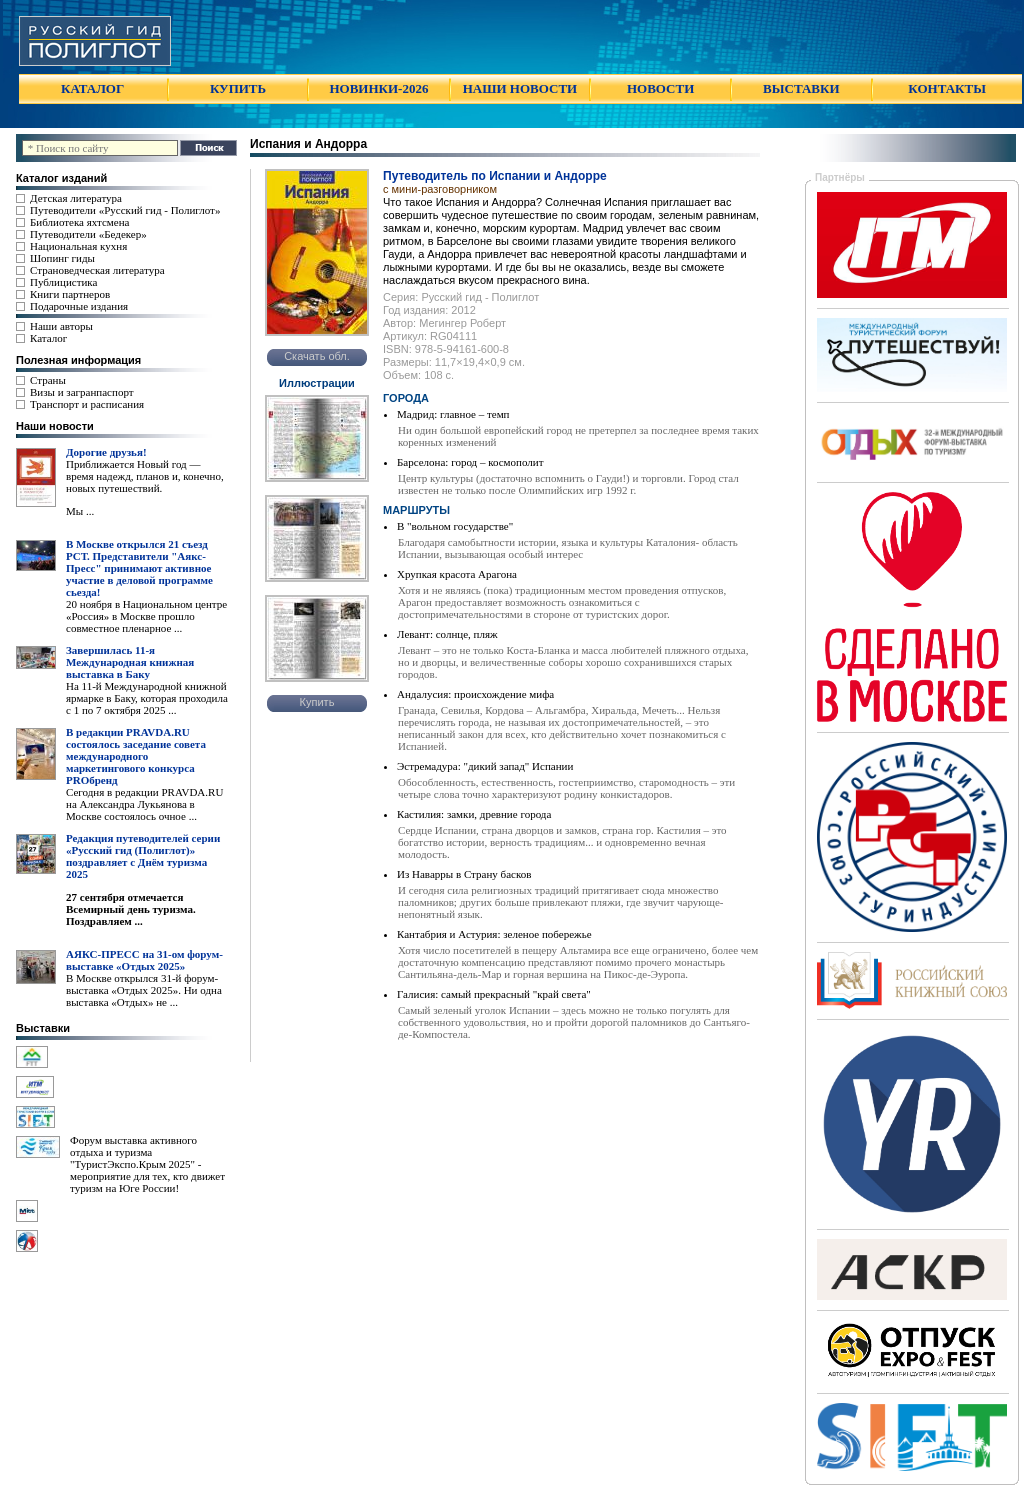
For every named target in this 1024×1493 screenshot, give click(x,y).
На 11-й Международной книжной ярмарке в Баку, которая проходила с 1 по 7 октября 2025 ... (147, 698)
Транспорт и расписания (87, 404)
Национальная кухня (78, 246)
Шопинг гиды (62, 258)
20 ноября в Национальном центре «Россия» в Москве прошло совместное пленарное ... (146, 616)
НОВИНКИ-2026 (378, 88)
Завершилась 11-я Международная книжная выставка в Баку (130, 662)
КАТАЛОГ (92, 88)
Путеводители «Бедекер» (88, 234)
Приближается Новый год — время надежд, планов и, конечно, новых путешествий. (145, 476)
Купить (317, 702)
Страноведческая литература (97, 270)
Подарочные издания (79, 306)
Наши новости (55, 426)
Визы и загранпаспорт (82, 392)
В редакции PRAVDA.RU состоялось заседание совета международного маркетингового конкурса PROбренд (136, 756)
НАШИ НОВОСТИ (520, 88)
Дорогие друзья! (106, 452)
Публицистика (63, 282)
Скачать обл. (317, 356)
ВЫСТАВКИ (801, 88)
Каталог (48, 338)
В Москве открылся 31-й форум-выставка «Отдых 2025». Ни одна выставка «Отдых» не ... (144, 990)
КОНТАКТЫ (947, 88)
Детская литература (76, 198)
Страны (48, 380)
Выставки (43, 1028)
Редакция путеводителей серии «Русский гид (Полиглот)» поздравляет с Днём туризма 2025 (143, 856)
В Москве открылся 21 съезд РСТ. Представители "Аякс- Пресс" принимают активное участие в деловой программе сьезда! (139, 568)
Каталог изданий (61, 178)
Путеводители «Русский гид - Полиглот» (125, 210)
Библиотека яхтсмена (79, 222)
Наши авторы (61, 326)
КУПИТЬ (238, 88)
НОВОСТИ (660, 88)
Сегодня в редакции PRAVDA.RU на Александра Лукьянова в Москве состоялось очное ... (144, 804)
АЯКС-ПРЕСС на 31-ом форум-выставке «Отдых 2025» (144, 960)
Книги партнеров (70, 294)
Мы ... (80, 511)
